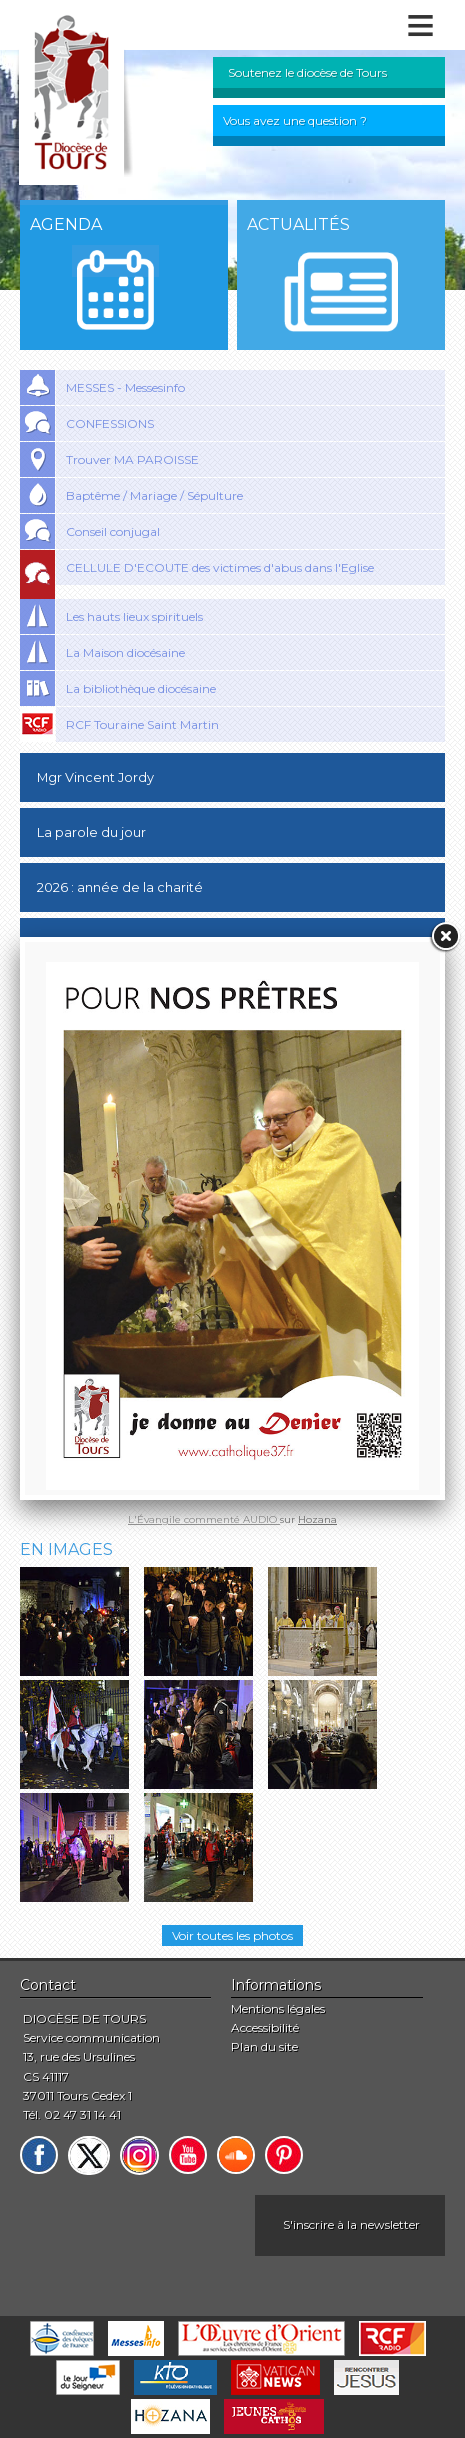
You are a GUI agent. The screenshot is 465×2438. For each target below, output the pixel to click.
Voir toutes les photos (232, 1935)
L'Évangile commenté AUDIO (204, 1519)
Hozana (317, 1519)
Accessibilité (265, 2027)
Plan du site (264, 2046)
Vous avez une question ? (295, 120)
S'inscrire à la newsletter (351, 2224)
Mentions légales (278, 2008)
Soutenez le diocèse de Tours (307, 72)
